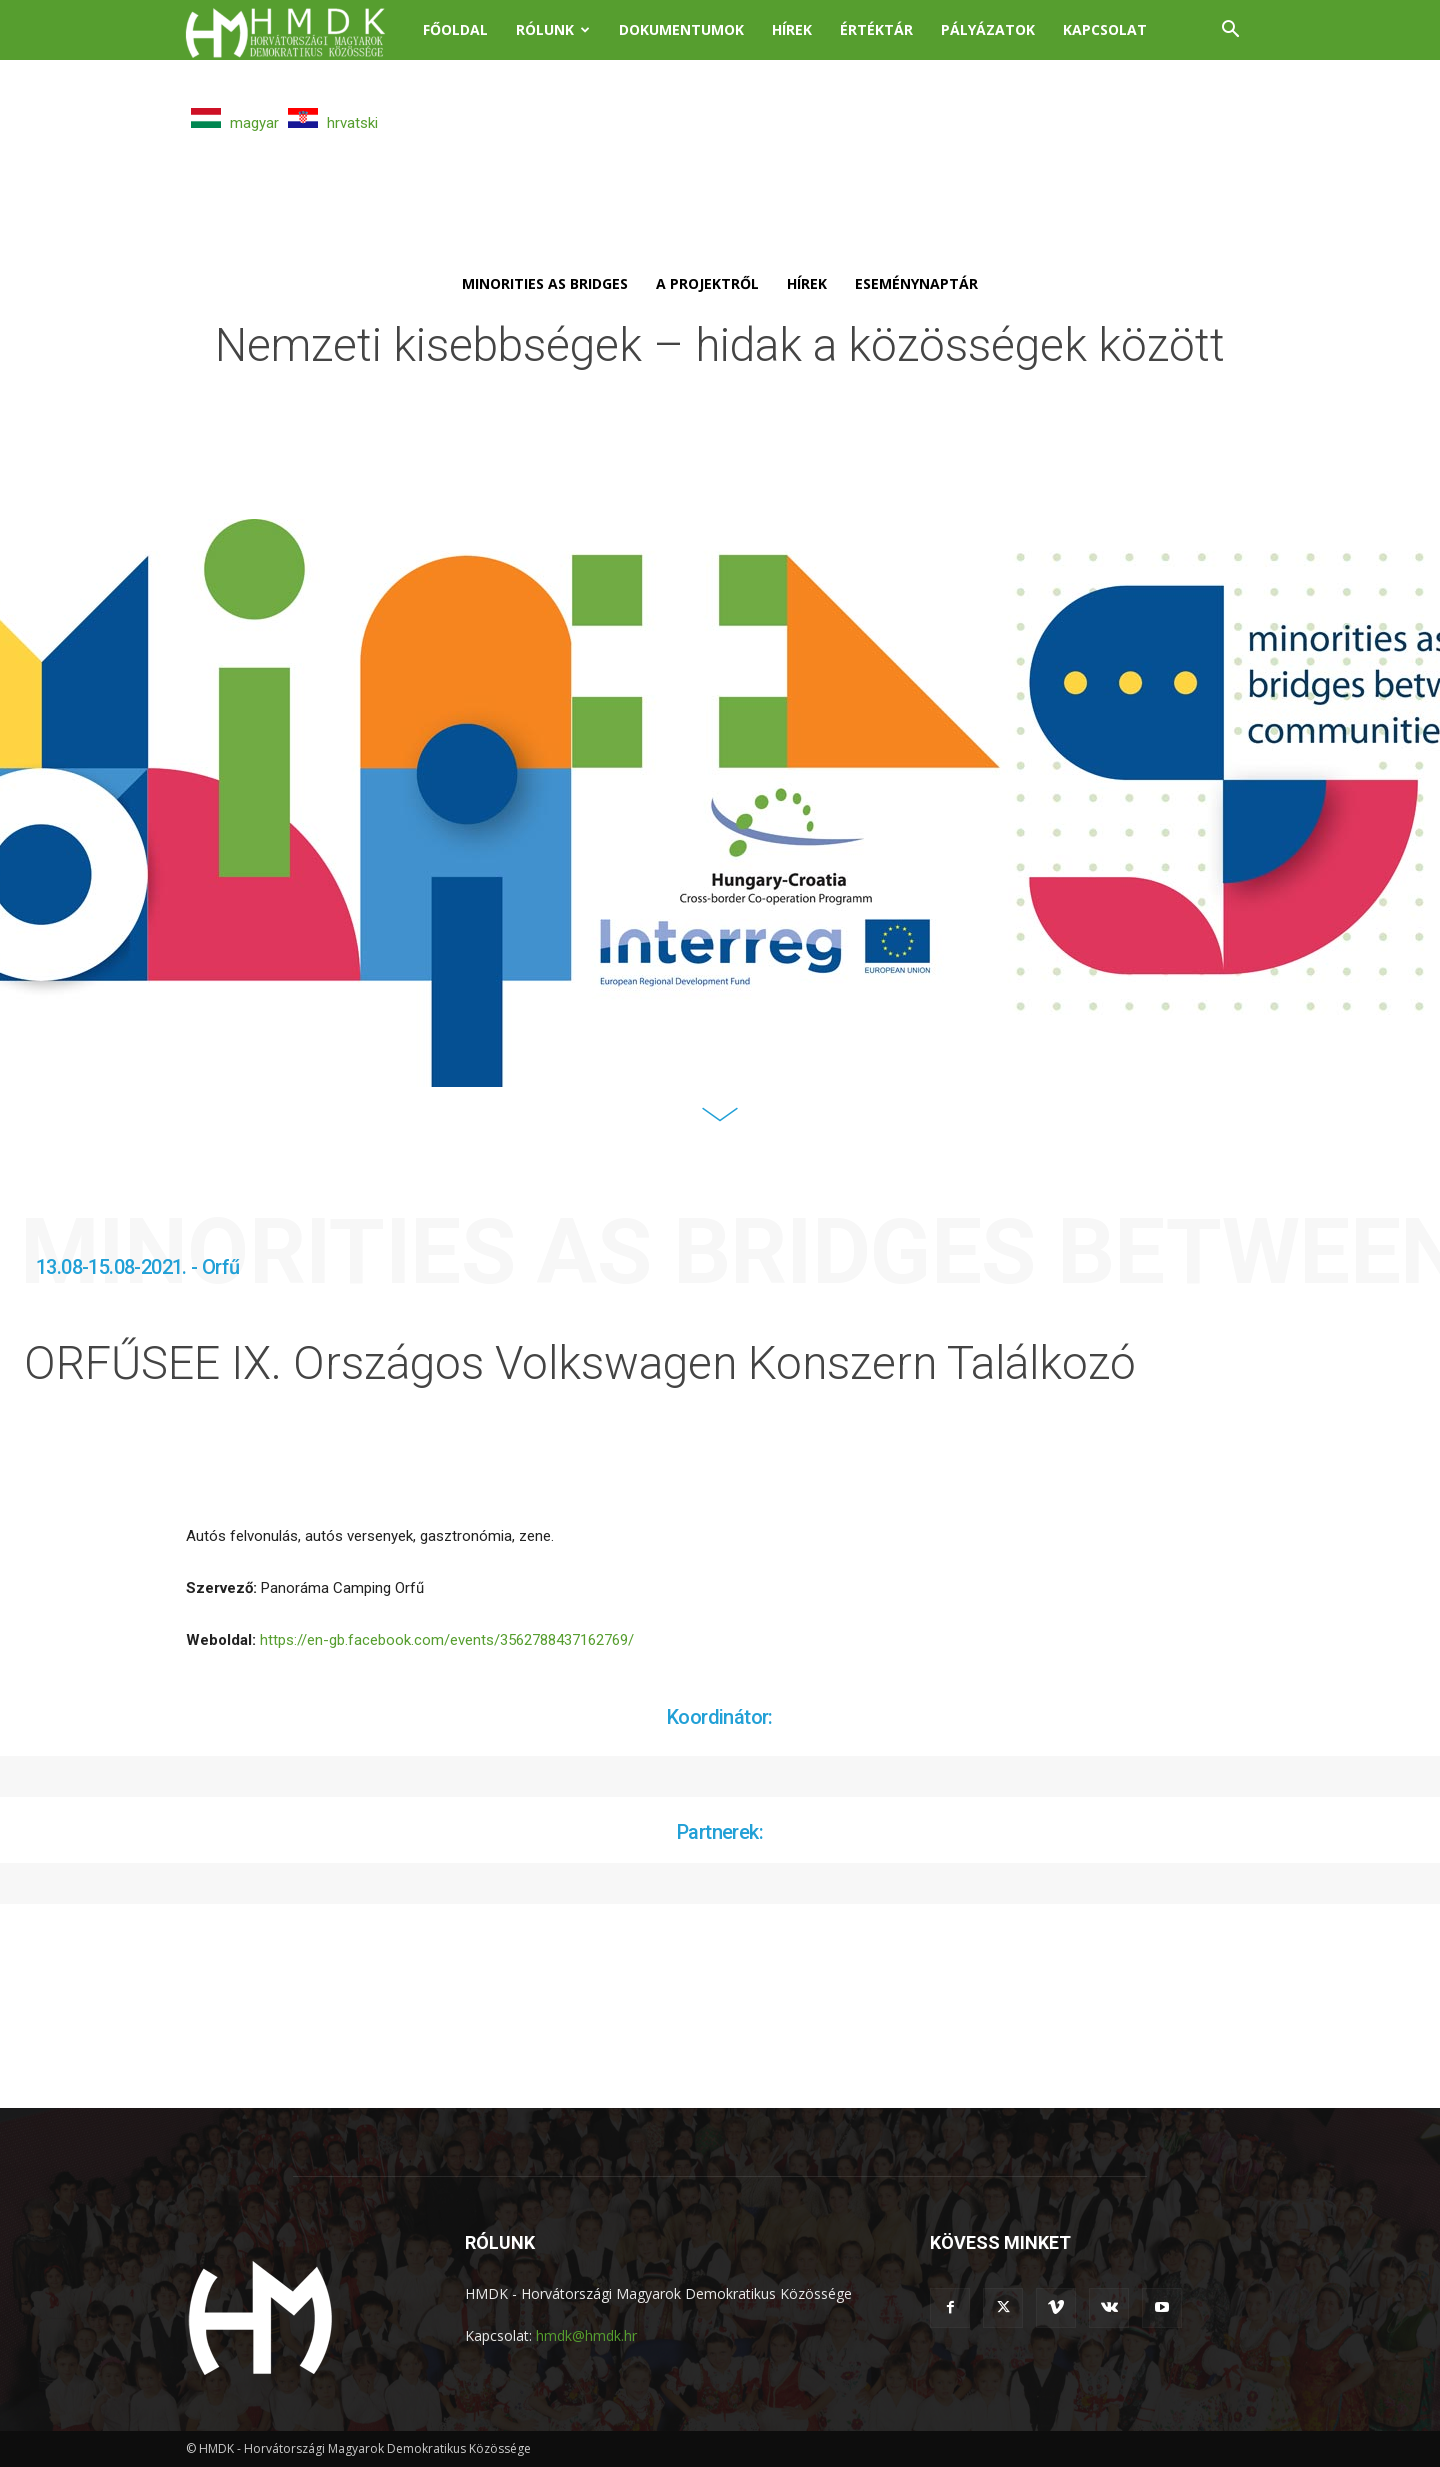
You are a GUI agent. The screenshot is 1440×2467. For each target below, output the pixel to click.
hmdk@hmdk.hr (586, 2335)
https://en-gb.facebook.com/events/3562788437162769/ (447, 1640)
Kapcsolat (1105, 29)
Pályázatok (988, 29)
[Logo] (297, 30)
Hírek (792, 29)
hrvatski (333, 123)
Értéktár (876, 29)
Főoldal (455, 29)
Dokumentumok (681, 29)
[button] (1230, 31)
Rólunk (553, 29)
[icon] (720, 1127)
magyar (235, 123)
